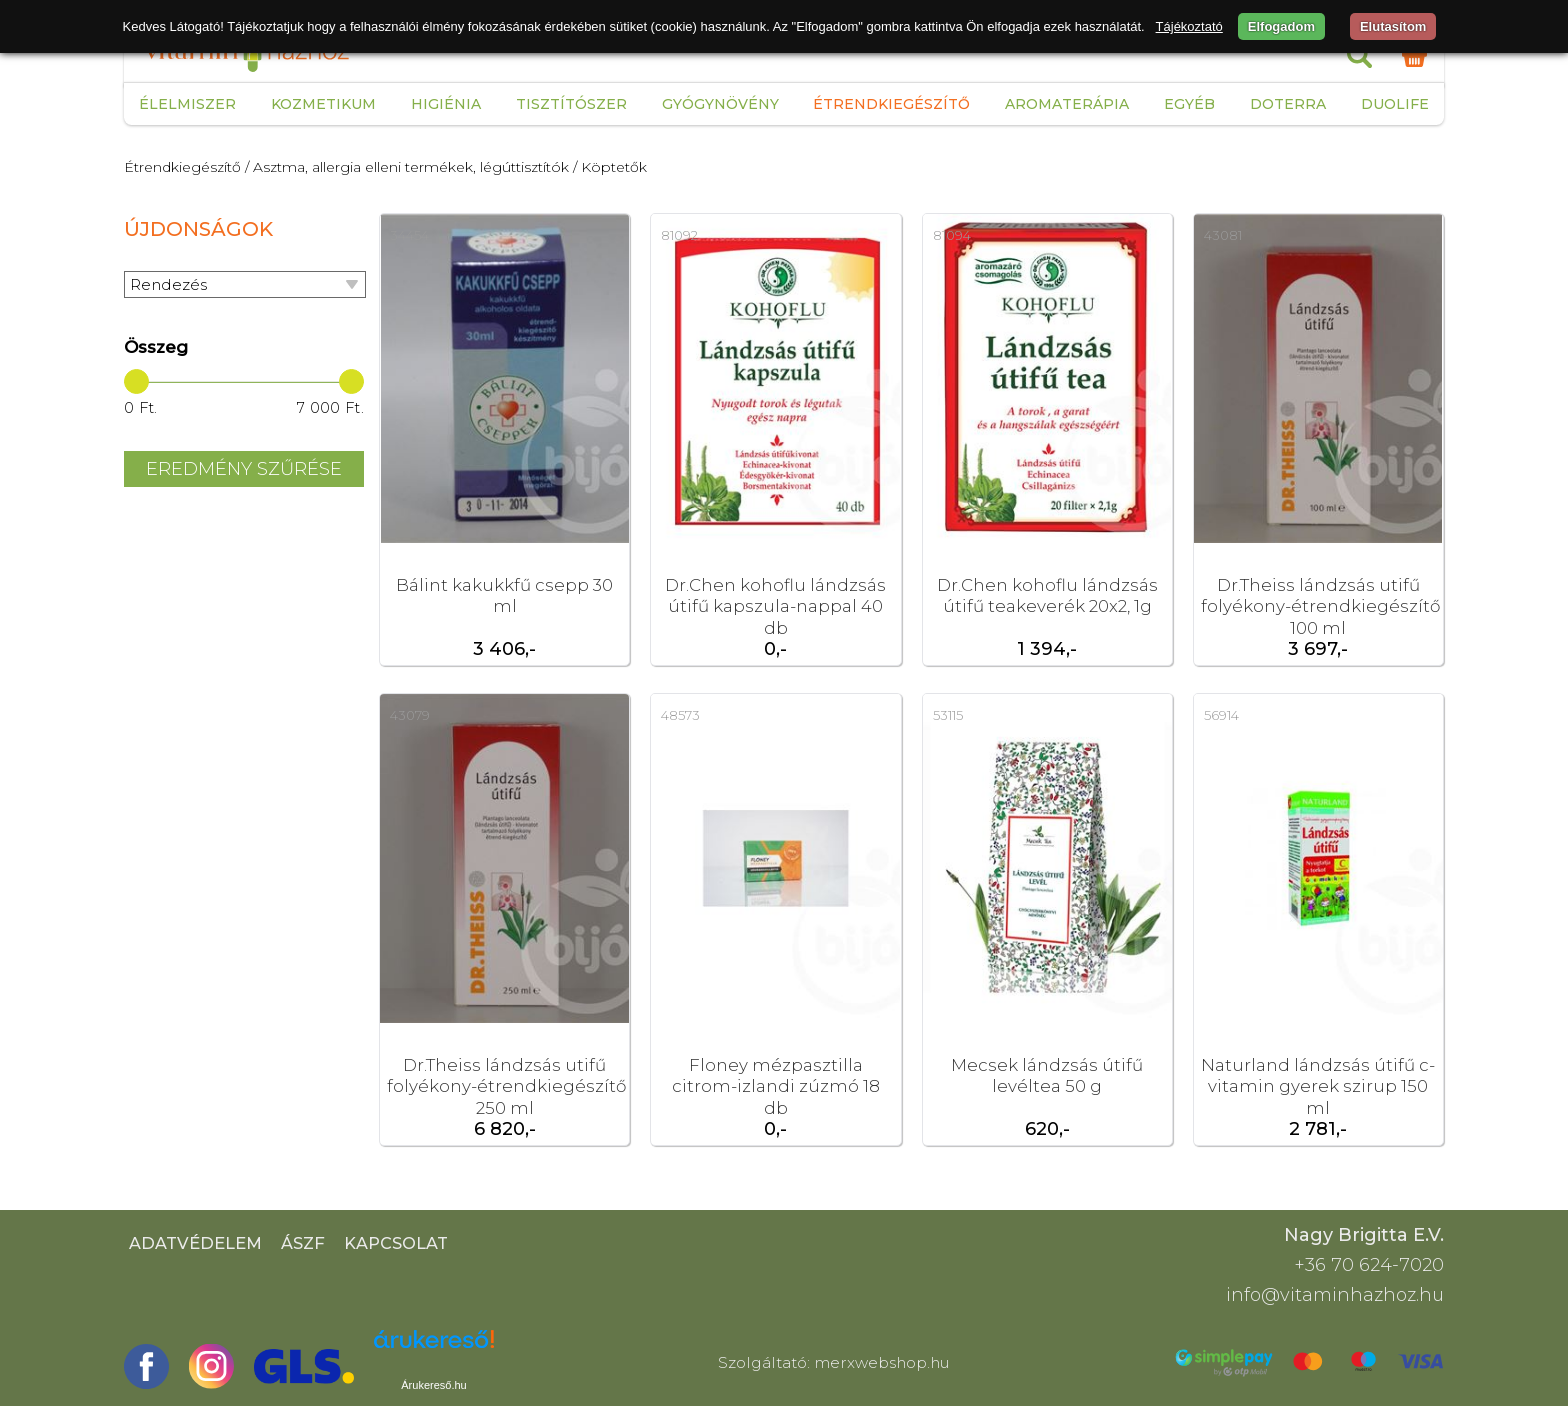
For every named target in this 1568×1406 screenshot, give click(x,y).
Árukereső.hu (433, 1385)
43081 (1223, 235)
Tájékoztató (1189, 26)
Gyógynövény (720, 104)
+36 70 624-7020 (1369, 1265)
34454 (409, 235)
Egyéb (1189, 104)
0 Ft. (141, 408)
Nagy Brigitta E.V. (1364, 1235)
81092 (679, 235)
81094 (952, 235)
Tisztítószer (571, 104)
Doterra (1288, 104)
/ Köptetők (610, 167)
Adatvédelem (195, 1243)
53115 (948, 715)
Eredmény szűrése (244, 469)
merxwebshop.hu (882, 1362)
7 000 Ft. (330, 408)
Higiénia (446, 104)
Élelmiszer (187, 104)
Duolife (1395, 104)
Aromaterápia (1067, 104)
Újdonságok (198, 229)
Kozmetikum (323, 104)
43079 (410, 715)
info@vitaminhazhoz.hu (1335, 1295)
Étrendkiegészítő (891, 104)
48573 (680, 715)
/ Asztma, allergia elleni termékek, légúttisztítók (407, 167)
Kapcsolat (396, 1243)
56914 (1221, 715)
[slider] (136, 381)
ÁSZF (303, 1243)
